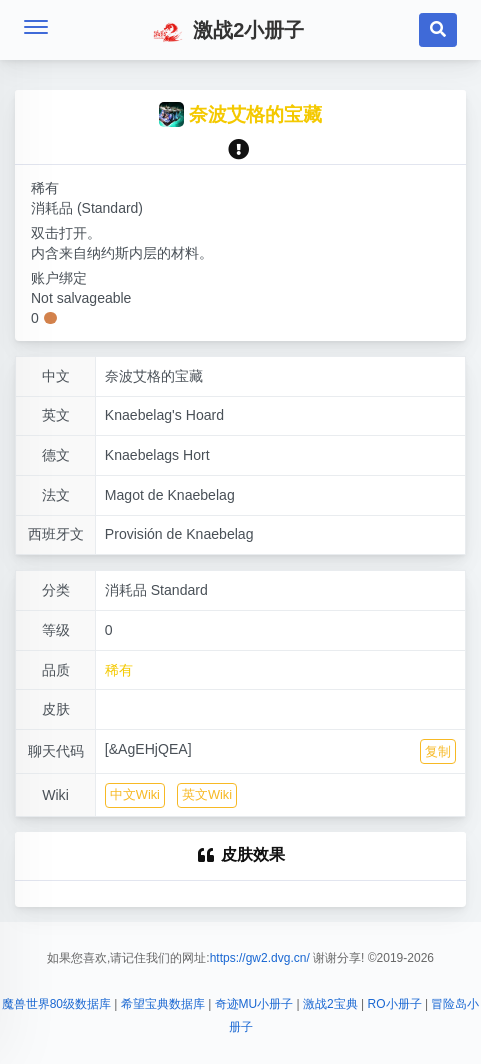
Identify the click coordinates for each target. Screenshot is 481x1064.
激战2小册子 (229, 32)
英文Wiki (207, 794)
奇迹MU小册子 (254, 1004)
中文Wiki (135, 794)
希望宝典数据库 (163, 1004)
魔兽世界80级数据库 (56, 1004)
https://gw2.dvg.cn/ (260, 958)
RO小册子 (395, 1004)
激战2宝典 (330, 1004)
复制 (438, 751)
